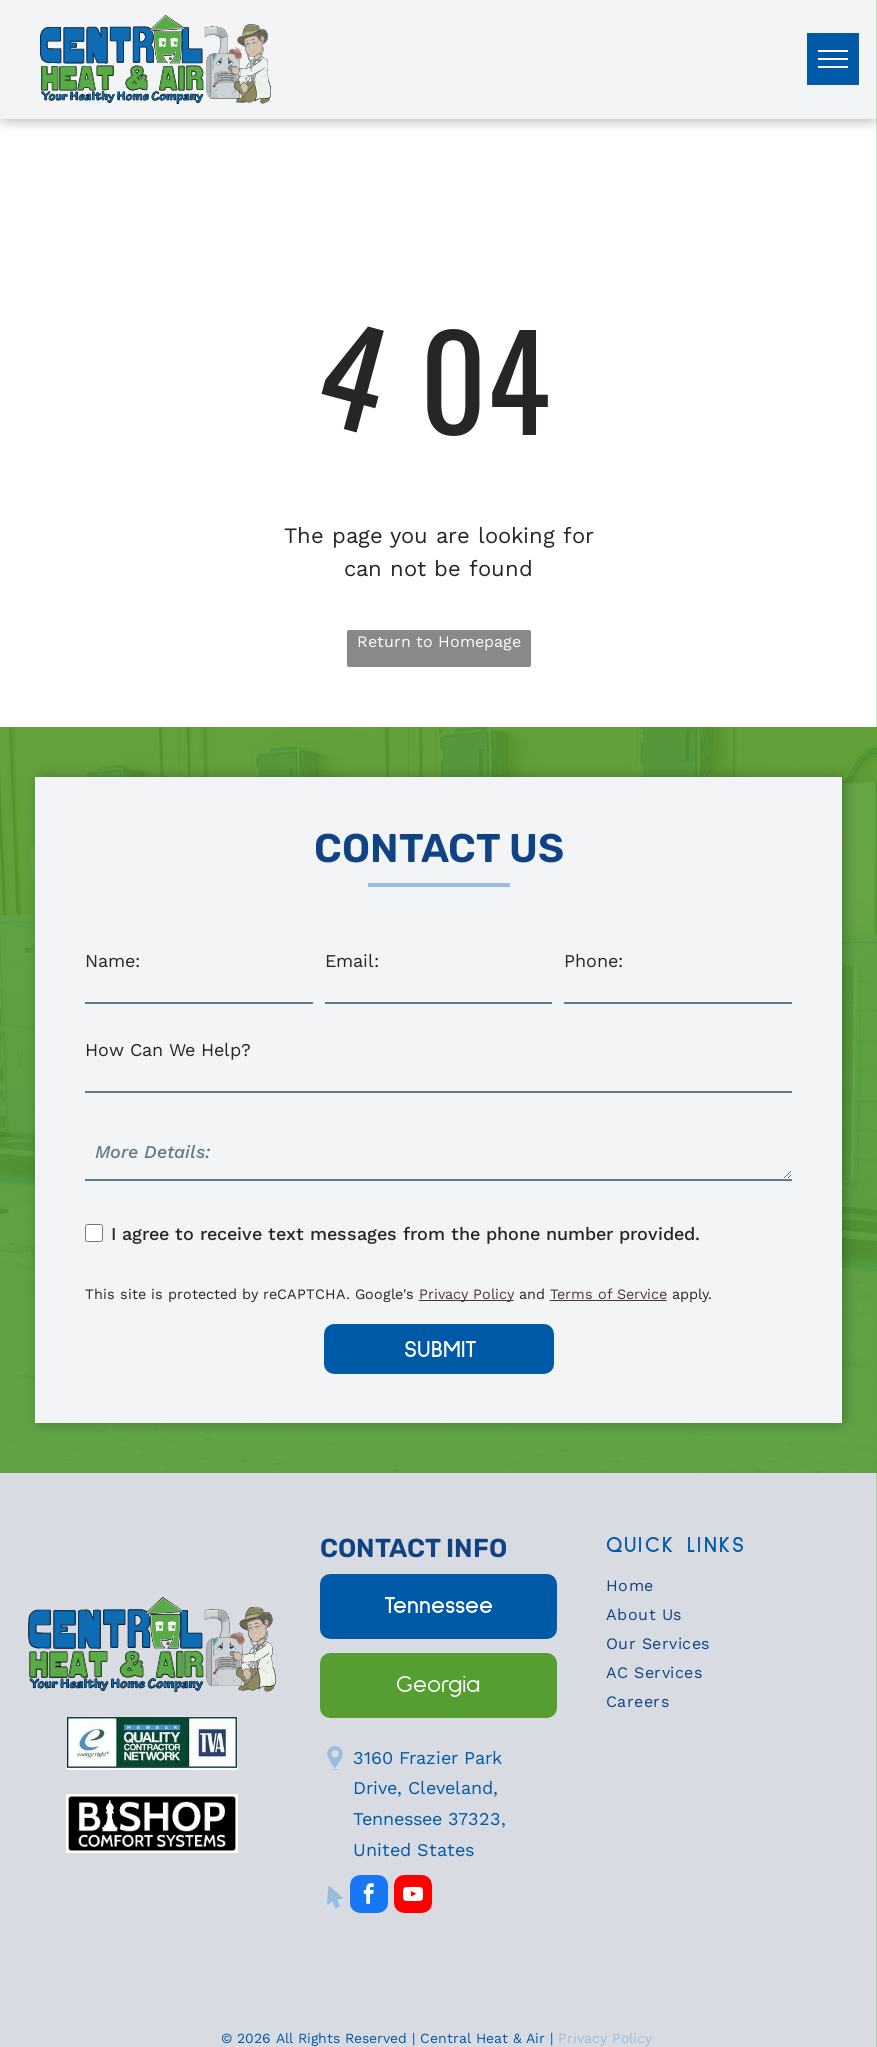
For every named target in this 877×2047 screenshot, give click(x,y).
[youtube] (413, 1896)
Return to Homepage (439, 641)
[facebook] (369, 1896)
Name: (112, 960)
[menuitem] (724, 1590)
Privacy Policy (466, 1294)
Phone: (593, 960)
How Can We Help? (168, 1049)
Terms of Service (608, 1294)
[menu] (833, 59)
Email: (352, 960)
